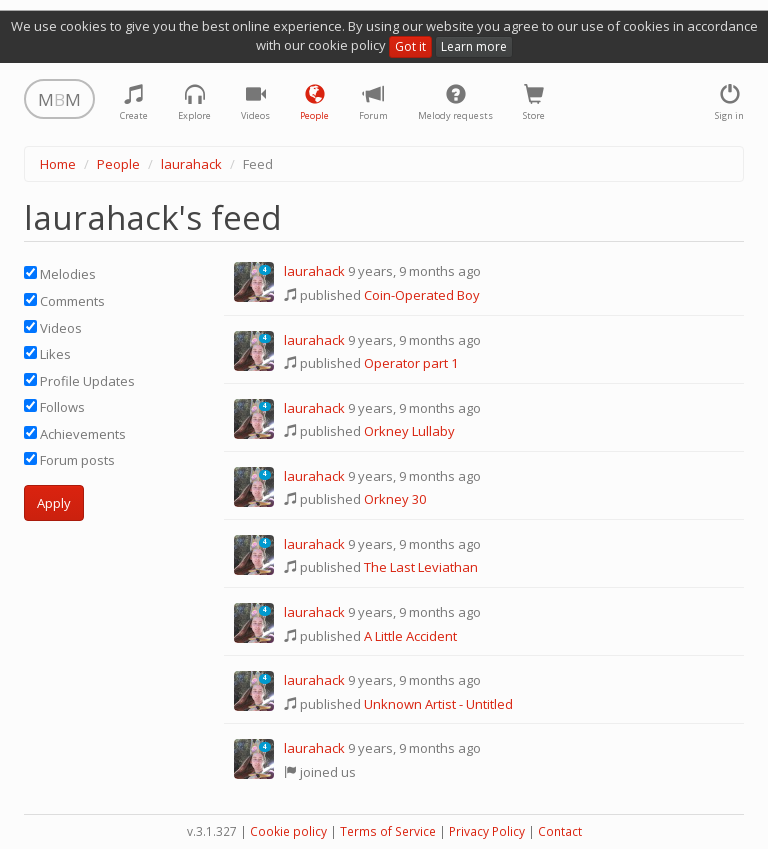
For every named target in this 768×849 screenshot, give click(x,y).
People (118, 164)
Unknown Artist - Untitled (438, 704)
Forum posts (69, 460)
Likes (47, 354)
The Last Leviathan (421, 567)
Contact (560, 831)
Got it (410, 46)
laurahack (191, 164)
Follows (54, 407)
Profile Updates (79, 381)
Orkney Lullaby (409, 431)
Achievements (75, 434)
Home (58, 164)
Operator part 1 (411, 363)
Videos (53, 328)
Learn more (474, 46)
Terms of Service (388, 831)
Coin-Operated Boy (422, 295)
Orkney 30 (395, 499)
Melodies (60, 274)
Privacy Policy (487, 831)
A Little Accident (410, 636)
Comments (64, 301)
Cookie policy (288, 831)
